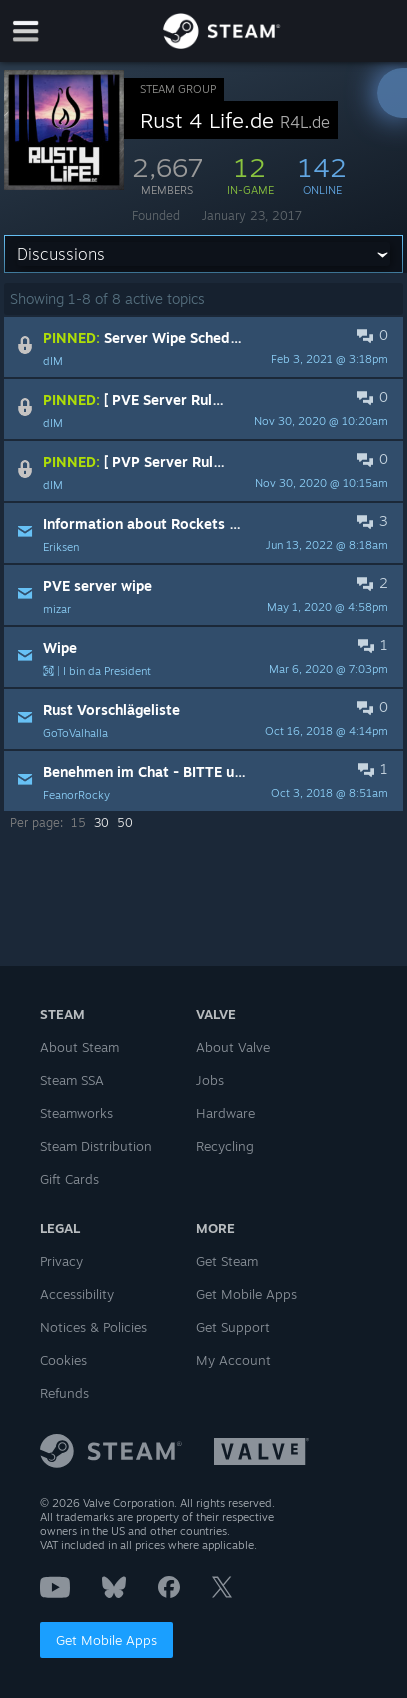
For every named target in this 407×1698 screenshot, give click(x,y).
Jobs (210, 1080)
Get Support (233, 1327)
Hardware (225, 1113)
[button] (203, 347)
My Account (233, 1360)
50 (125, 822)
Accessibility (77, 1294)
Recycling (225, 1146)
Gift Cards (69, 1179)
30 (101, 822)
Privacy (61, 1261)
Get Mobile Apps (106, 1640)
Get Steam (227, 1261)
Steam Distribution (96, 1146)
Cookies (63, 1360)
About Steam (79, 1047)
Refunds (64, 1393)
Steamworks (76, 1113)
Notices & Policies (93, 1327)
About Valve (233, 1047)
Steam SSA (72, 1080)
